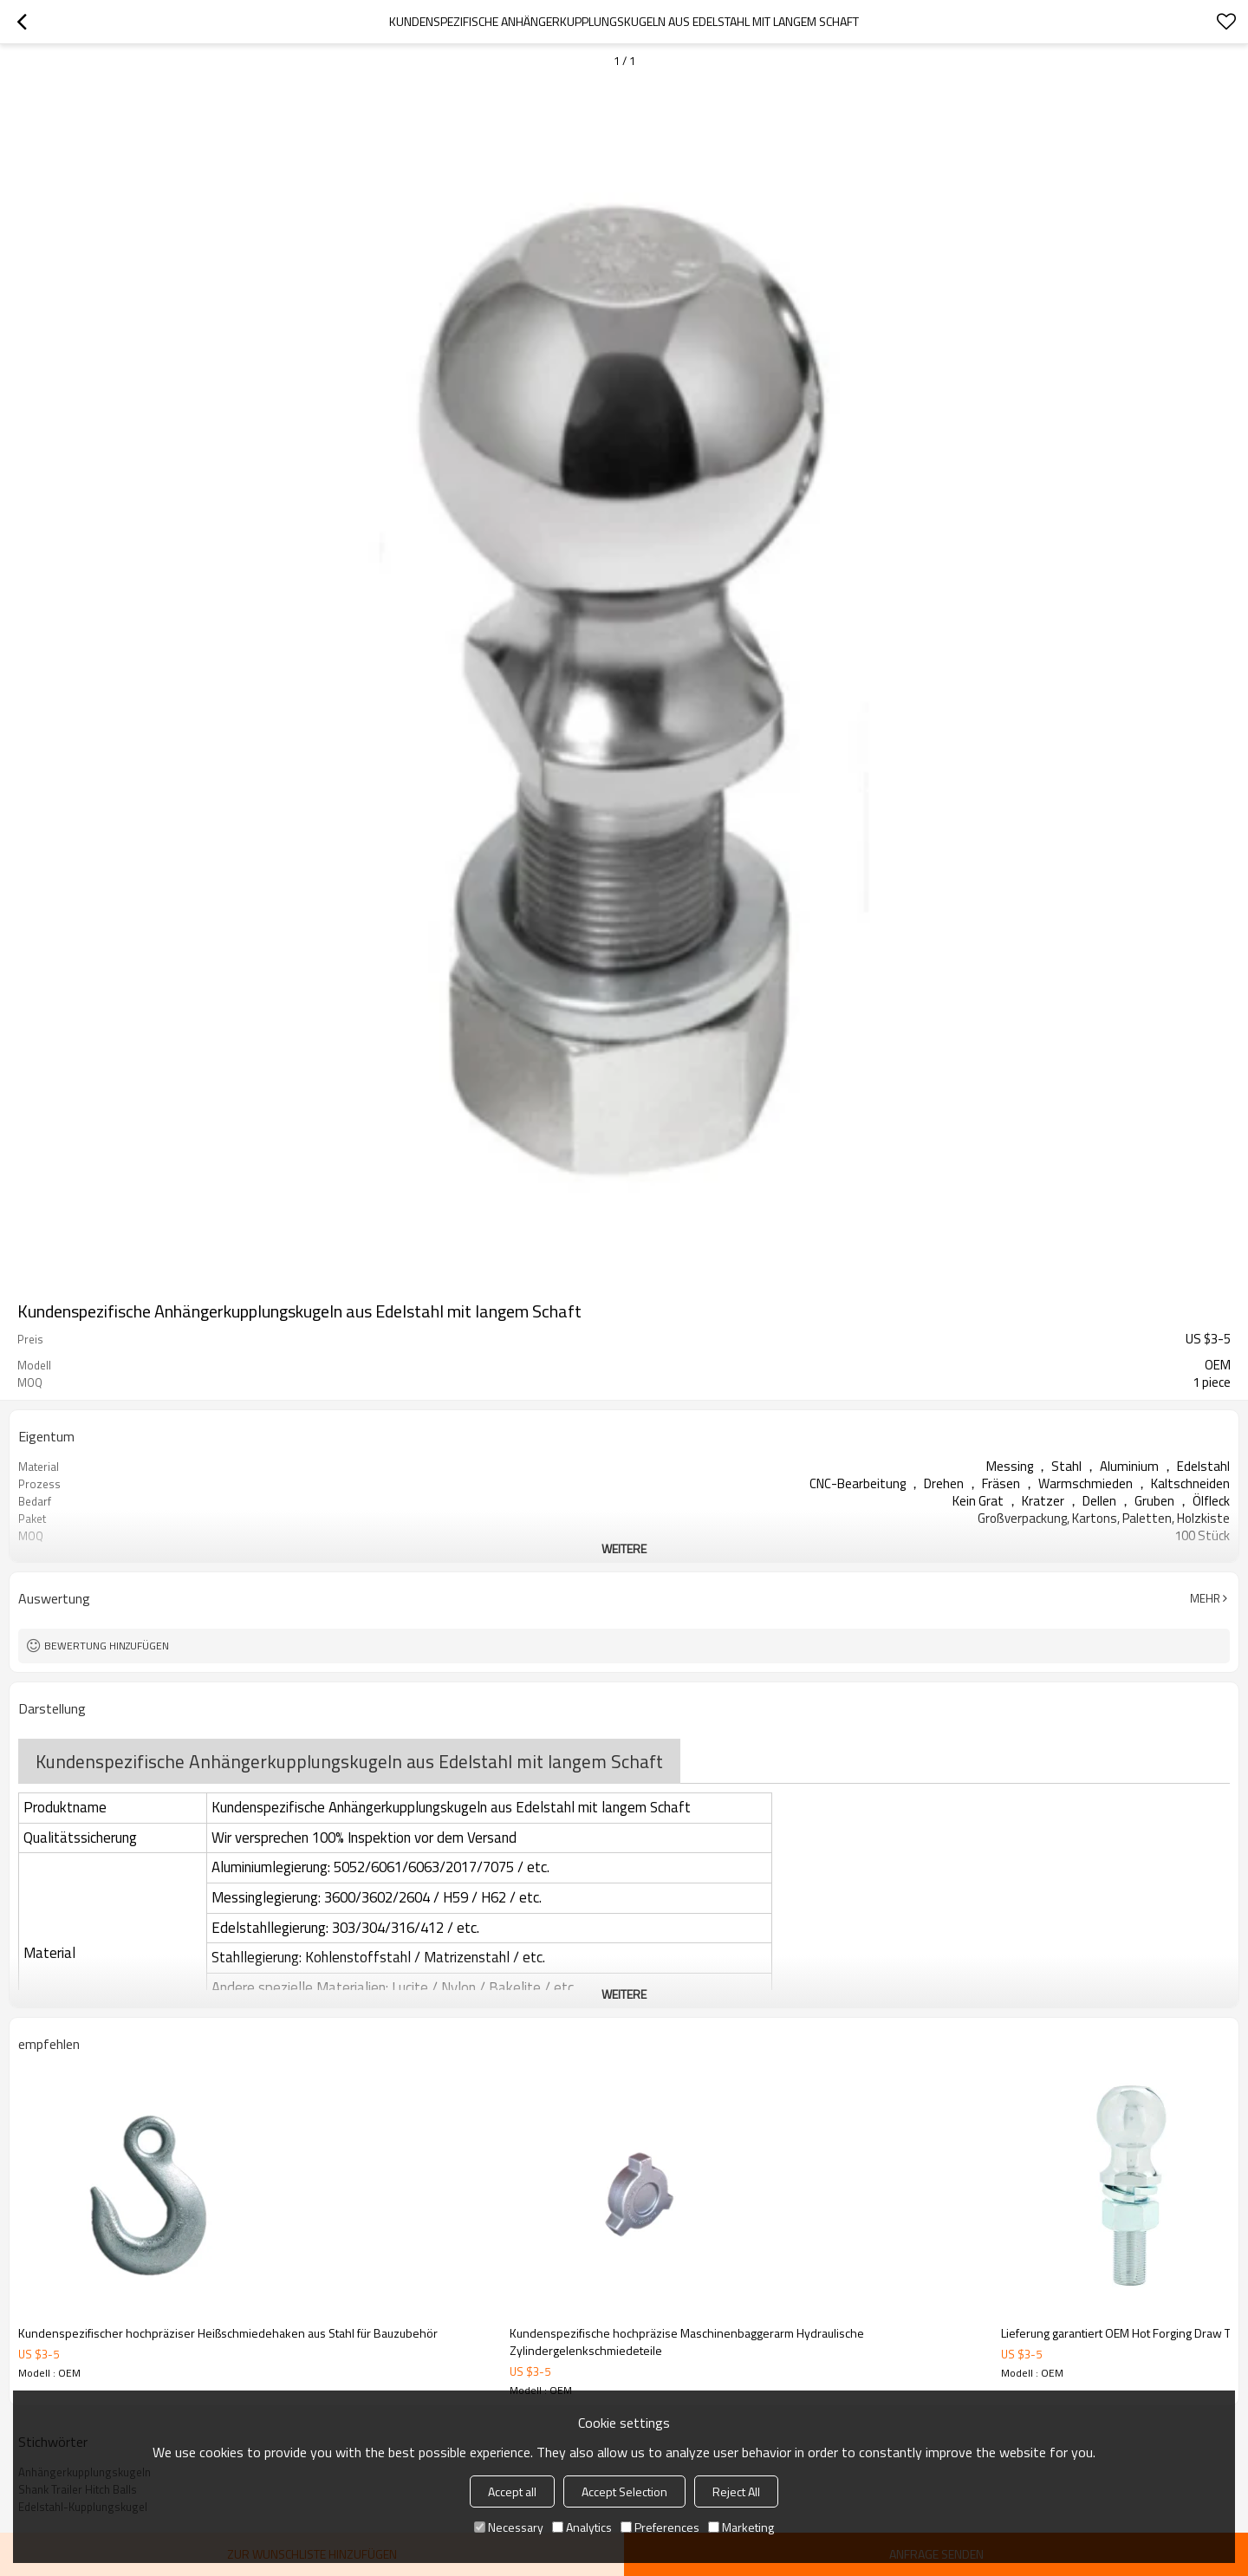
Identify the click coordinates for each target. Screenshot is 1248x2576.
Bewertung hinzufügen (106, 1645)
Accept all (512, 2491)
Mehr (1205, 1598)
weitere (624, 1548)
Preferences (660, 2527)
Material (49, 1952)
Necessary (508, 2527)
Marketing (741, 2527)
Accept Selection (624, 2491)
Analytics (582, 2527)
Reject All (736, 2491)
